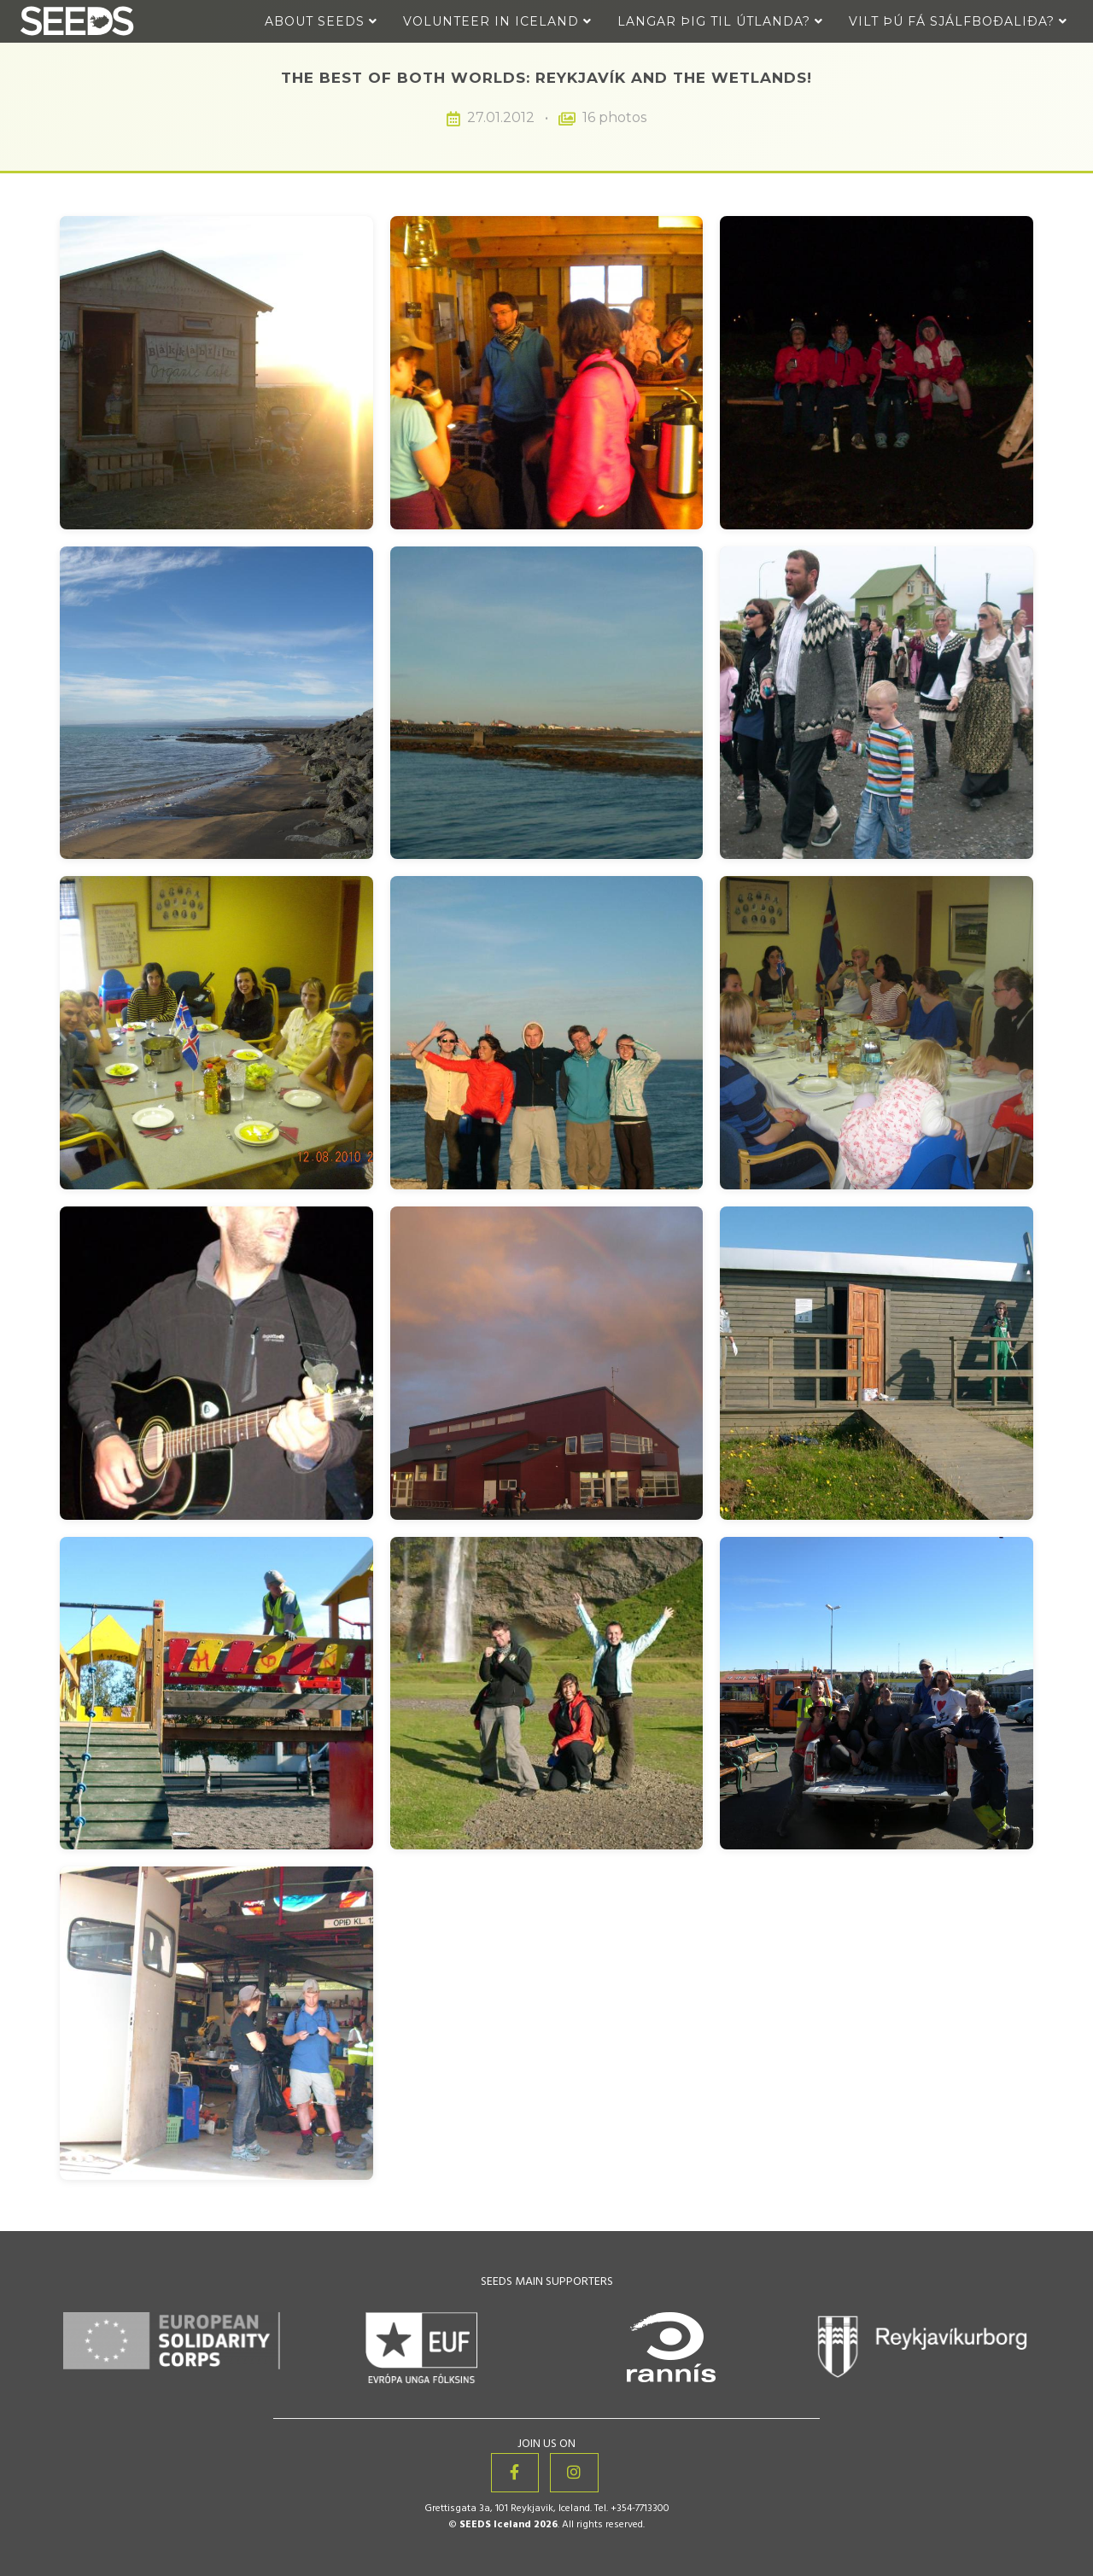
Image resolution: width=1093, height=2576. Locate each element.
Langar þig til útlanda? (720, 21)
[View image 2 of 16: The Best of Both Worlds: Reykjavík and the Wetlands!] (547, 372)
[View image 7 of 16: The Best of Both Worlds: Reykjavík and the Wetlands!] (216, 1032)
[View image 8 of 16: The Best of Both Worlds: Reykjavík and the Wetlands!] (547, 1032)
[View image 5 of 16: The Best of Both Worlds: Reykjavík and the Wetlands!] (547, 703)
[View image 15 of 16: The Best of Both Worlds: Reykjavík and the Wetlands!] (876, 1693)
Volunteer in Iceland (497, 21)
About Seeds (321, 21)
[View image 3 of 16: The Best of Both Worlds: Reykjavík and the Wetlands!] (876, 372)
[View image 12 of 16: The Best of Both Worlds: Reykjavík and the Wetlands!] (876, 1363)
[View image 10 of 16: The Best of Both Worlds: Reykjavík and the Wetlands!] (216, 1363)
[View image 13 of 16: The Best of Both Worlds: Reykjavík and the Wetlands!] (216, 1693)
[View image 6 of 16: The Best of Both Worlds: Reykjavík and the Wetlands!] (876, 703)
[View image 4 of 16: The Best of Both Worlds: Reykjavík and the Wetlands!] (216, 703)
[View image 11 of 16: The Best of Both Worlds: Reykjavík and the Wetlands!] (547, 1363)
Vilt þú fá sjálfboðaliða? (958, 21)
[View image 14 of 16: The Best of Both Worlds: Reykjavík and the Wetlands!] (547, 1693)
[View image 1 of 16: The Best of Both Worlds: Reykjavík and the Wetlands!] (216, 372)
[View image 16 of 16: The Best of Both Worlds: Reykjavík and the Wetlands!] (216, 2023)
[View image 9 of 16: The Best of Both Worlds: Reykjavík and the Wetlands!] (876, 1032)
